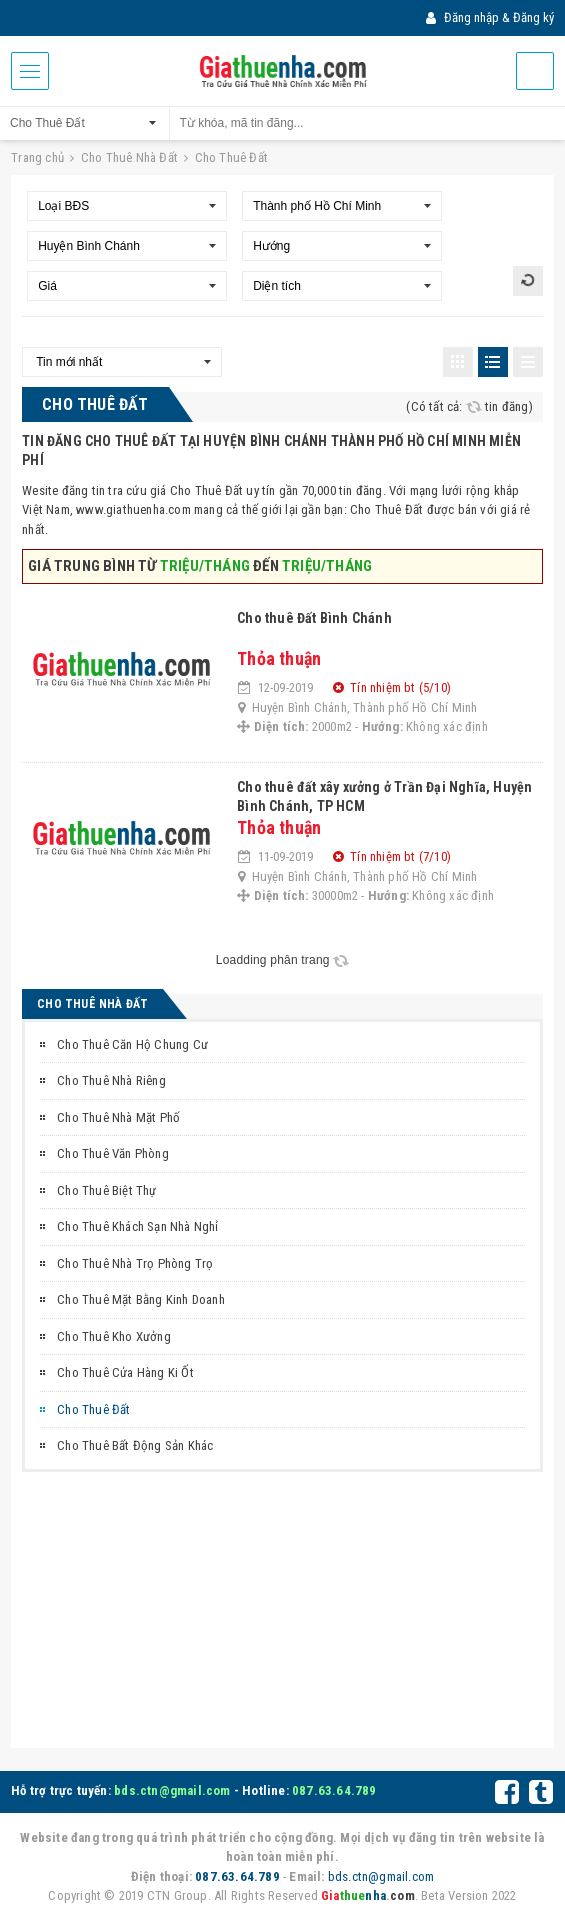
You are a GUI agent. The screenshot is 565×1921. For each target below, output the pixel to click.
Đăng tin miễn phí (535, 71)
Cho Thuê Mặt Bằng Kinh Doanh (141, 1299)
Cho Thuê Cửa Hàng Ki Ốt (125, 1372)
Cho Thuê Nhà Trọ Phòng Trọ (135, 1263)
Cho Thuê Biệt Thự (106, 1190)
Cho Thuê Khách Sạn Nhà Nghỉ (137, 1226)
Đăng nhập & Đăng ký (490, 17)
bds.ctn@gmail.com (172, 1790)
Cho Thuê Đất (93, 1409)
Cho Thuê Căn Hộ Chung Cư (132, 1044)
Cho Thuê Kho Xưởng (114, 1336)
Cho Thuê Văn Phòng (113, 1153)
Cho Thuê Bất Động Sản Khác (135, 1445)
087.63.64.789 (334, 1790)
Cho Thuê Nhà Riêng (111, 1080)
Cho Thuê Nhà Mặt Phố (118, 1117)
